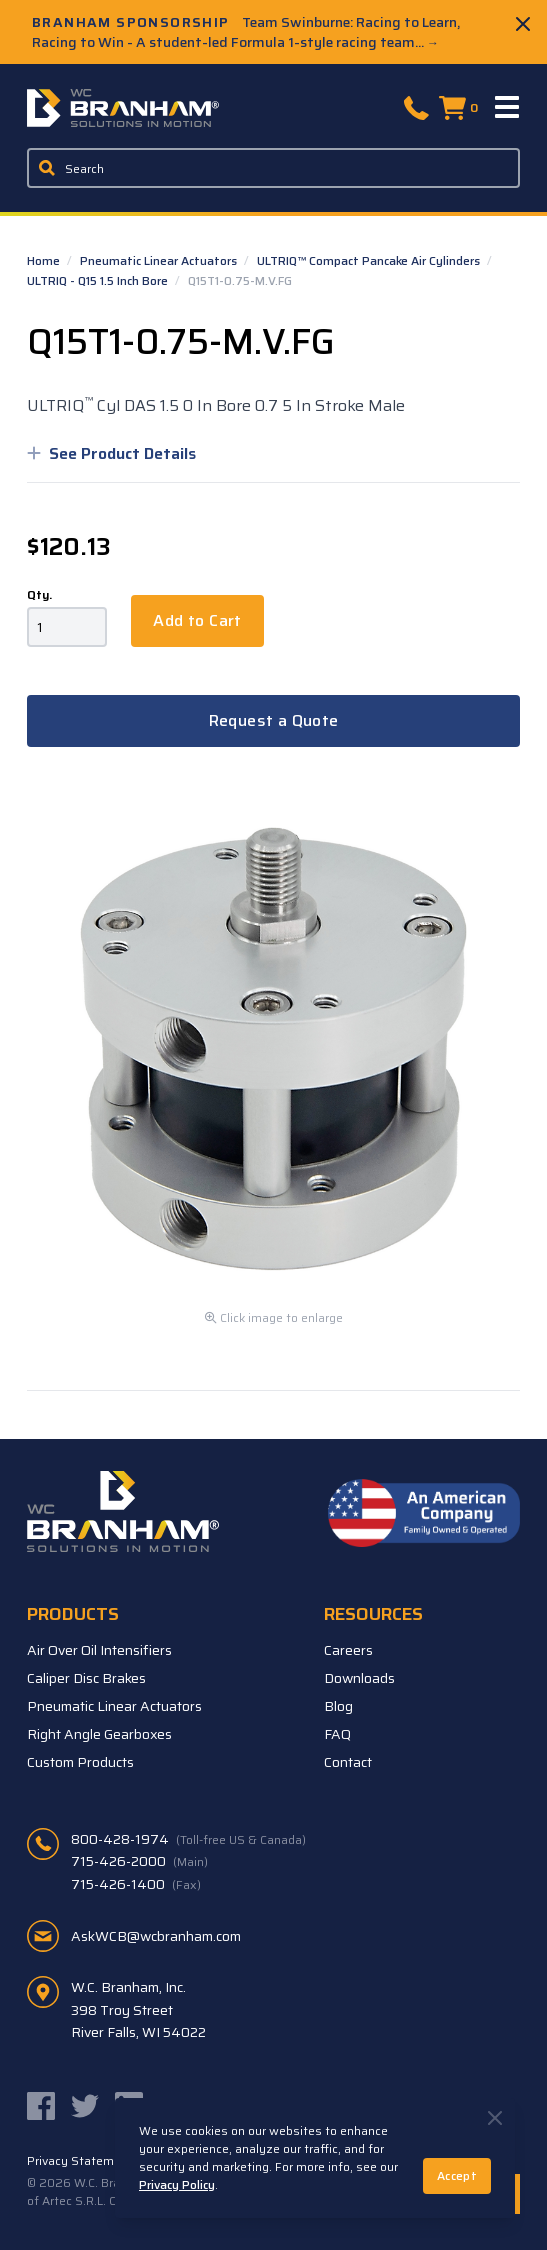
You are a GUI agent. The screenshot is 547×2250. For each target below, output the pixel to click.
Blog (338, 1706)
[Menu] (508, 108)
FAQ (337, 1734)
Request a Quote (274, 720)
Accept (457, 2175)
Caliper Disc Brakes (86, 1678)
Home (45, 260)
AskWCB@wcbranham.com (156, 1936)
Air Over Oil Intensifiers (99, 1650)
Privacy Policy (177, 2184)
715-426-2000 (139, 1861)
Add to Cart (197, 620)
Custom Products (80, 1762)
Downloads (359, 1678)
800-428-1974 (188, 1839)
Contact (348, 1762)
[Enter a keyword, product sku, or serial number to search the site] (273, 168)
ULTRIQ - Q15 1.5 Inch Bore (99, 280)
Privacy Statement (80, 2161)
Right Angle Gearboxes (99, 1734)
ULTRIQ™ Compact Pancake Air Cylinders (370, 260)
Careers (348, 1650)
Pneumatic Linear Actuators (160, 260)
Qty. (39, 595)
